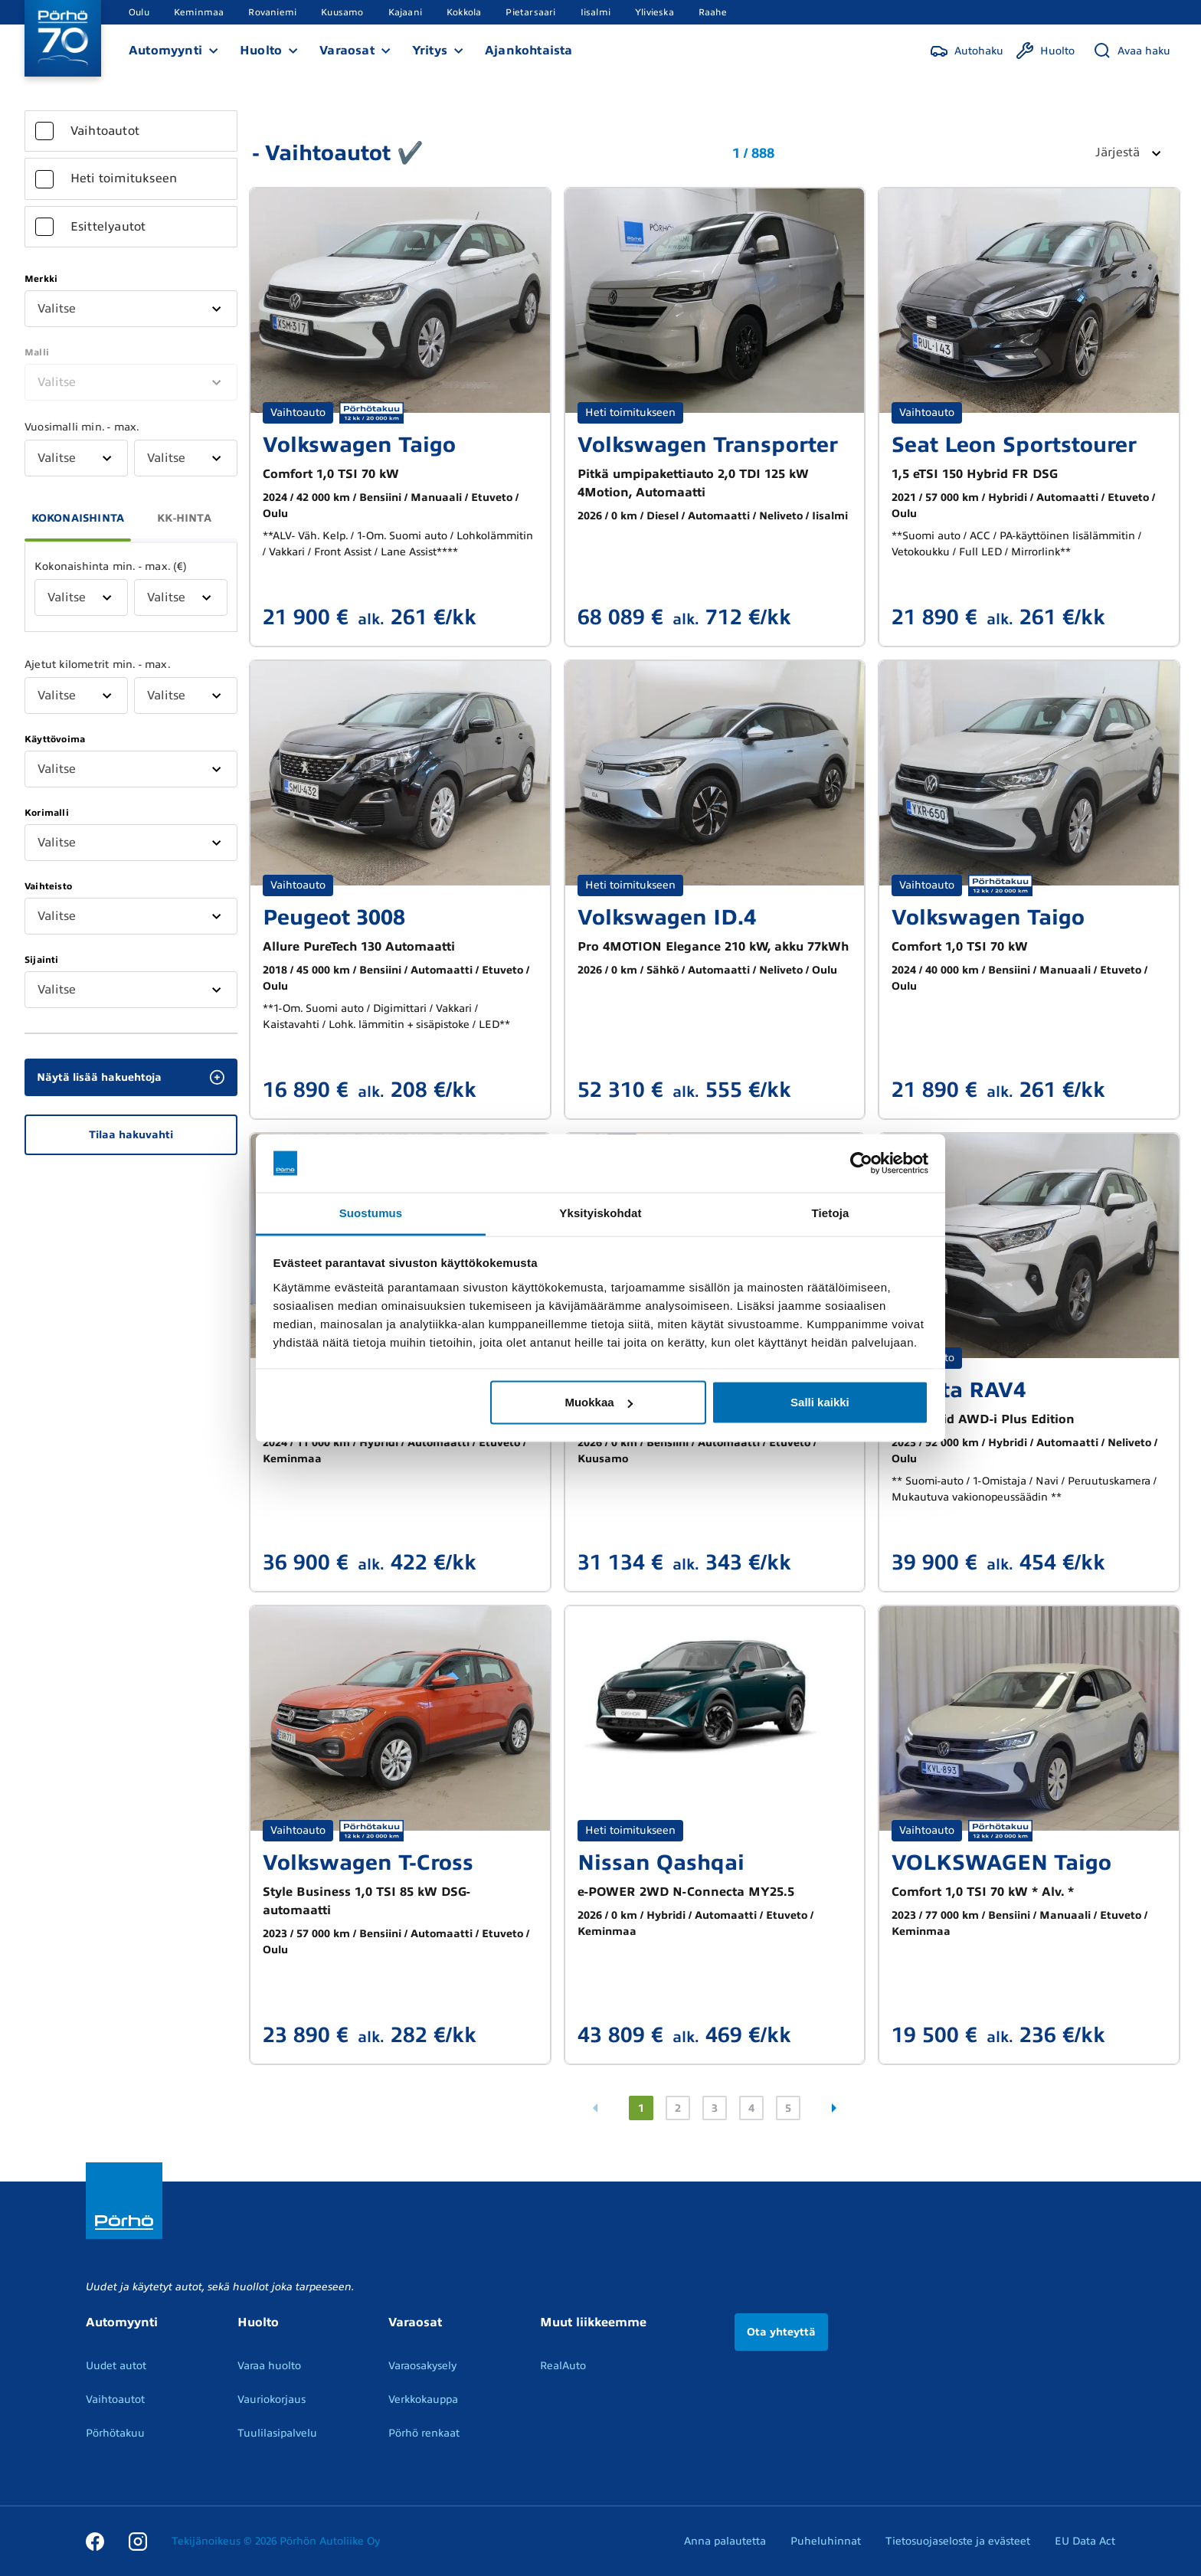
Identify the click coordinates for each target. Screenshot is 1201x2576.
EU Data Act (1085, 2541)
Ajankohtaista (529, 50)
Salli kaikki (819, 1402)
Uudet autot (116, 2365)
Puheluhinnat (825, 2541)
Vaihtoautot (115, 2399)
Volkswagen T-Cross (368, 1862)
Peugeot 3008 (334, 917)
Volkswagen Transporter (708, 445)
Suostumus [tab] (371, 1212)
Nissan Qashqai (661, 1862)
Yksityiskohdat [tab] (600, 1212)
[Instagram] (138, 2541)
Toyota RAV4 (959, 1390)
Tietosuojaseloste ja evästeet (957, 2541)
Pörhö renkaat (424, 2433)
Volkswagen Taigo (359, 445)
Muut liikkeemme (593, 2322)
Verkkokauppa (423, 2399)
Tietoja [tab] (830, 1212)
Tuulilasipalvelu (277, 2433)
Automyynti (165, 50)
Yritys (429, 50)
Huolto (261, 50)
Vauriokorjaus (271, 2399)
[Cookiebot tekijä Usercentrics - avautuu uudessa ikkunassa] (861, 1163)
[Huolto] (1045, 50)
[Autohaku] (967, 50)
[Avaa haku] (1131, 50)
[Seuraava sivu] (834, 2108)
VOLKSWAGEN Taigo (1001, 1862)
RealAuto (563, 2365)
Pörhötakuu (115, 2433)
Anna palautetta (725, 2541)
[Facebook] (95, 2541)
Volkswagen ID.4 (667, 917)
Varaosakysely (422, 2365)
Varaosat (347, 50)
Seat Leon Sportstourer (1014, 445)
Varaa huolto (269, 2365)
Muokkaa (598, 1402)
